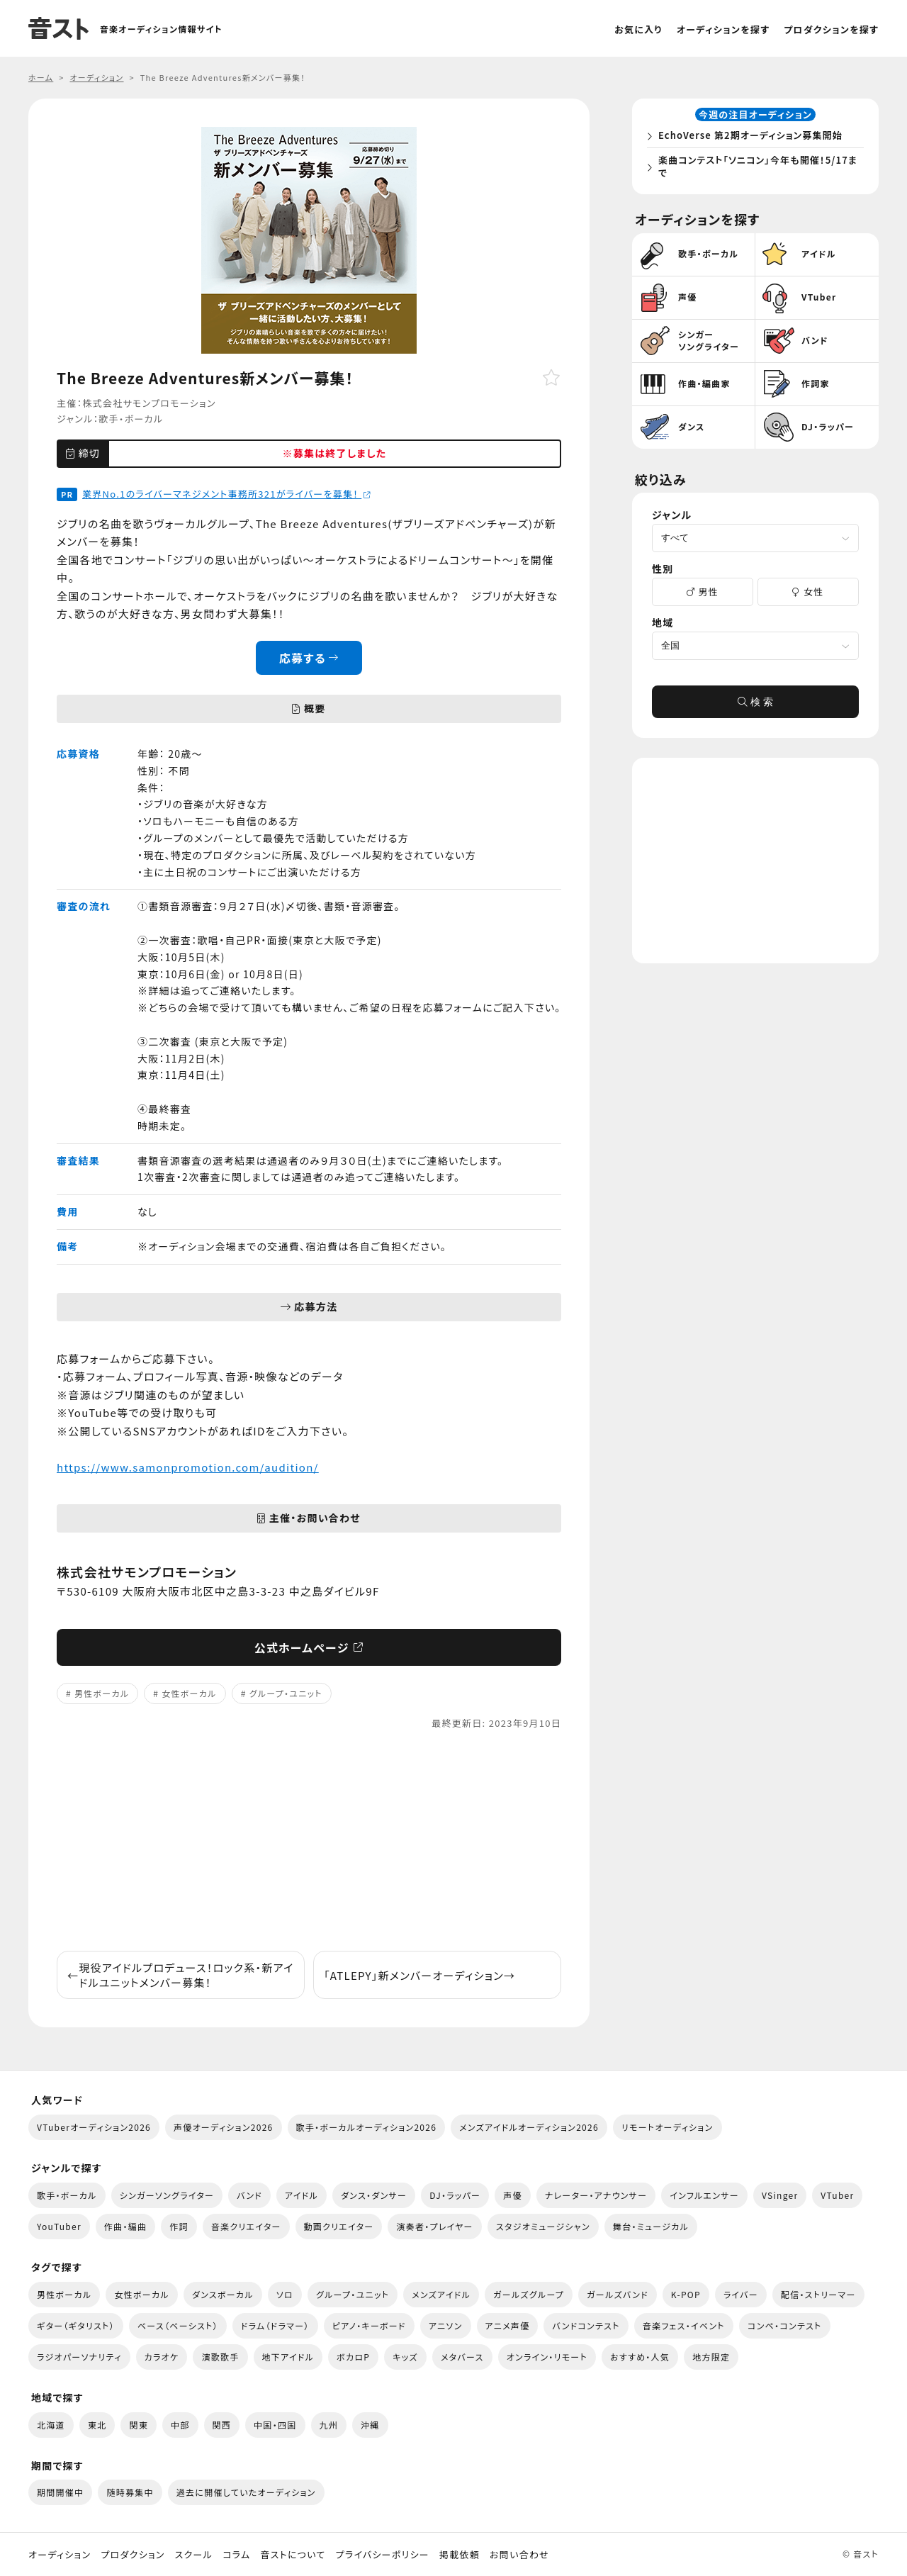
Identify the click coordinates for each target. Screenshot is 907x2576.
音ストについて (292, 2554)
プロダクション (132, 2554)
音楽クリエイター (246, 2226)
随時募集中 (129, 2492)
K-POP (686, 2294)
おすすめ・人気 (640, 2357)
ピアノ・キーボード (369, 2325)
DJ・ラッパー (454, 2195)
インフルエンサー (704, 2195)
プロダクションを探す (831, 29)
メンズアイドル (441, 2294)
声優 (512, 2195)
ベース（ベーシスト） (177, 2325)
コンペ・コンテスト (785, 2325)
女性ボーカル (189, 1693)
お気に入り (638, 29)
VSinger (780, 2195)
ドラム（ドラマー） (275, 2325)
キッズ (405, 2357)
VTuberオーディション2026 (94, 2127)
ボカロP (353, 2357)
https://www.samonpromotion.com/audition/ (188, 1467)
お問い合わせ (519, 2554)
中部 (180, 2425)
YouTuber (59, 2226)
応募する (309, 657)
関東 (138, 2425)
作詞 (178, 2226)
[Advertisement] (309, 1841)
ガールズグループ (528, 2294)
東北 (97, 2425)
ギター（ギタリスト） (76, 2325)
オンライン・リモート (547, 2357)
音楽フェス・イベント (684, 2325)
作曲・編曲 (125, 2226)
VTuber (837, 2195)
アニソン (446, 2325)
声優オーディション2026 (223, 2127)
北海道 (51, 2425)
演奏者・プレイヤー (434, 2226)
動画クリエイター (339, 2226)
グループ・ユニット (285, 1693)
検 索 (755, 706)
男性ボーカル (101, 1693)
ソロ (284, 2294)
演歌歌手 (220, 2357)
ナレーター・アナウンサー (596, 2195)
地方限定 (711, 2357)
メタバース (462, 2357)
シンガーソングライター (167, 2195)
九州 (329, 2425)
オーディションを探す (723, 29)
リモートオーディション (667, 2127)
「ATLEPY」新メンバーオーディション (419, 1975)
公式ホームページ (309, 1647)
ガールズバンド (617, 2294)
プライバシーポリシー (382, 2554)
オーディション (59, 2554)
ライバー (740, 2294)
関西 (222, 2425)
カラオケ (162, 2357)
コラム (236, 2554)
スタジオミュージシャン (543, 2226)
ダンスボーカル (223, 2294)
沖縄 (370, 2425)
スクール (194, 2554)
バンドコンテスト (585, 2325)
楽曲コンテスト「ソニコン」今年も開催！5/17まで (756, 168)
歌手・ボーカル (130, 418)
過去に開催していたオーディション (246, 2492)
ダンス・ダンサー (374, 2195)
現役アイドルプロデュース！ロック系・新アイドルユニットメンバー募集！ (180, 1975)
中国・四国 (275, 2425)
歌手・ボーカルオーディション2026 (366, 2127)
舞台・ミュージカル (651, 2226)
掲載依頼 (459, 2554)
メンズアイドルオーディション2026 (529, 2127)
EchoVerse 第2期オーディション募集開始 (753, 137)
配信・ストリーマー (818, 2294)
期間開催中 (60, 2492)
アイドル (301, 2195)
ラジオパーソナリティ (79, 2357)
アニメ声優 (507, 2325)
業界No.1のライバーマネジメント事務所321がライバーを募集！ (226, 493)
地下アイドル (288, 2357)
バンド (249, 2195)
